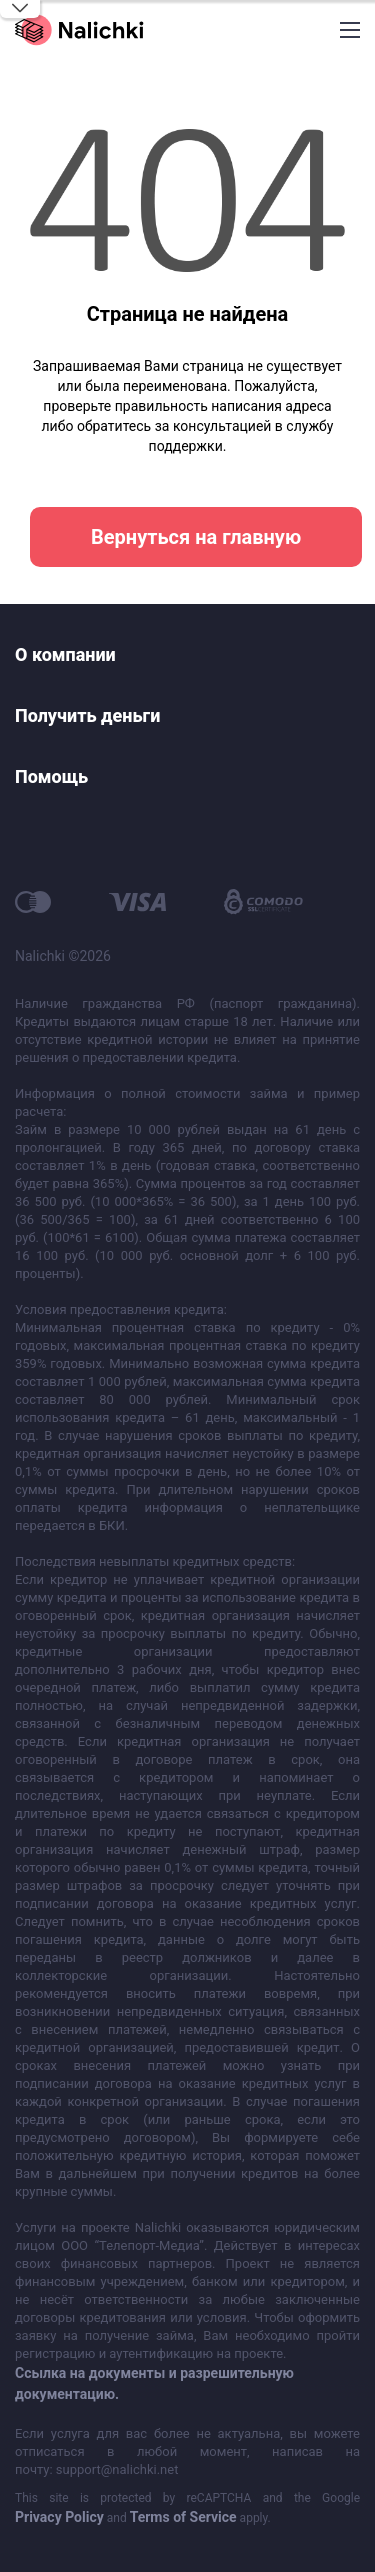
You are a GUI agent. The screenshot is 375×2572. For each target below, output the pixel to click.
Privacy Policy (59, 2517)
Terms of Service (183, 2517)
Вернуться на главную (196, 537)
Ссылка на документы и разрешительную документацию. (154, 2383)
